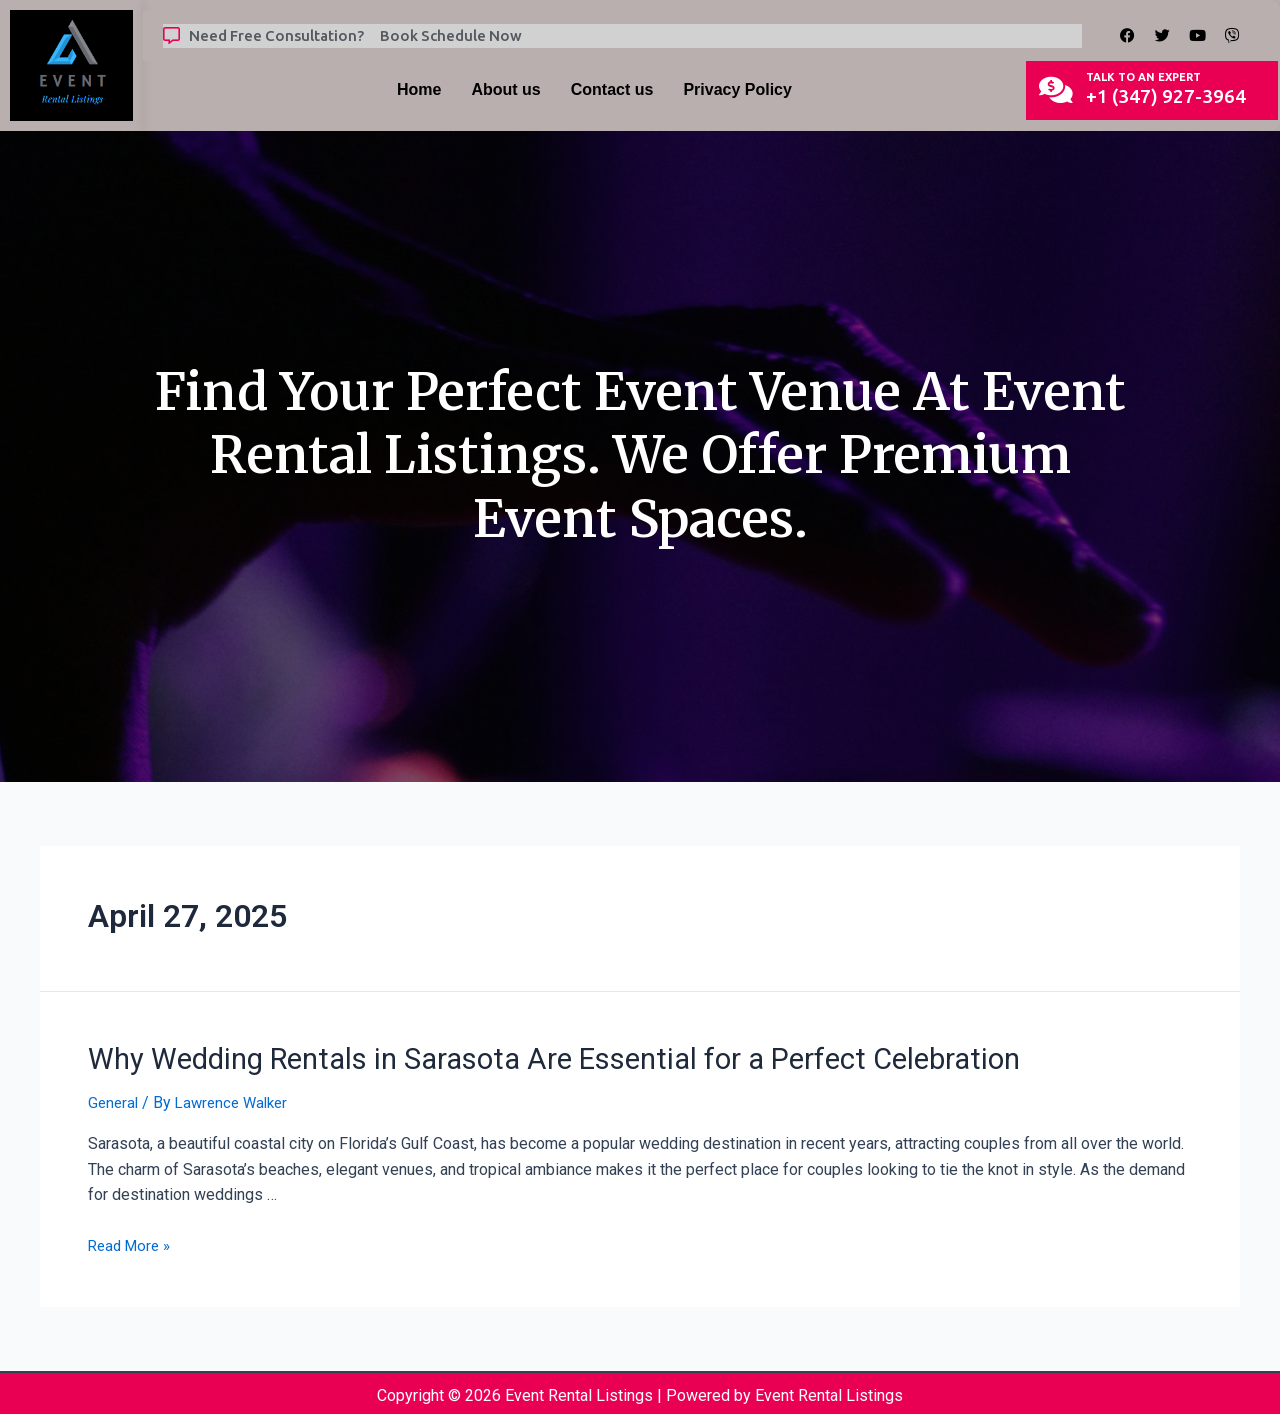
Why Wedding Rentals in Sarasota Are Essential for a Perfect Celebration (499, 1057)
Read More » (132, 1241)
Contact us (612, 89)
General (114, 1098)
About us (505, 89)
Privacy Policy (737, 89)
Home (419, 89)
